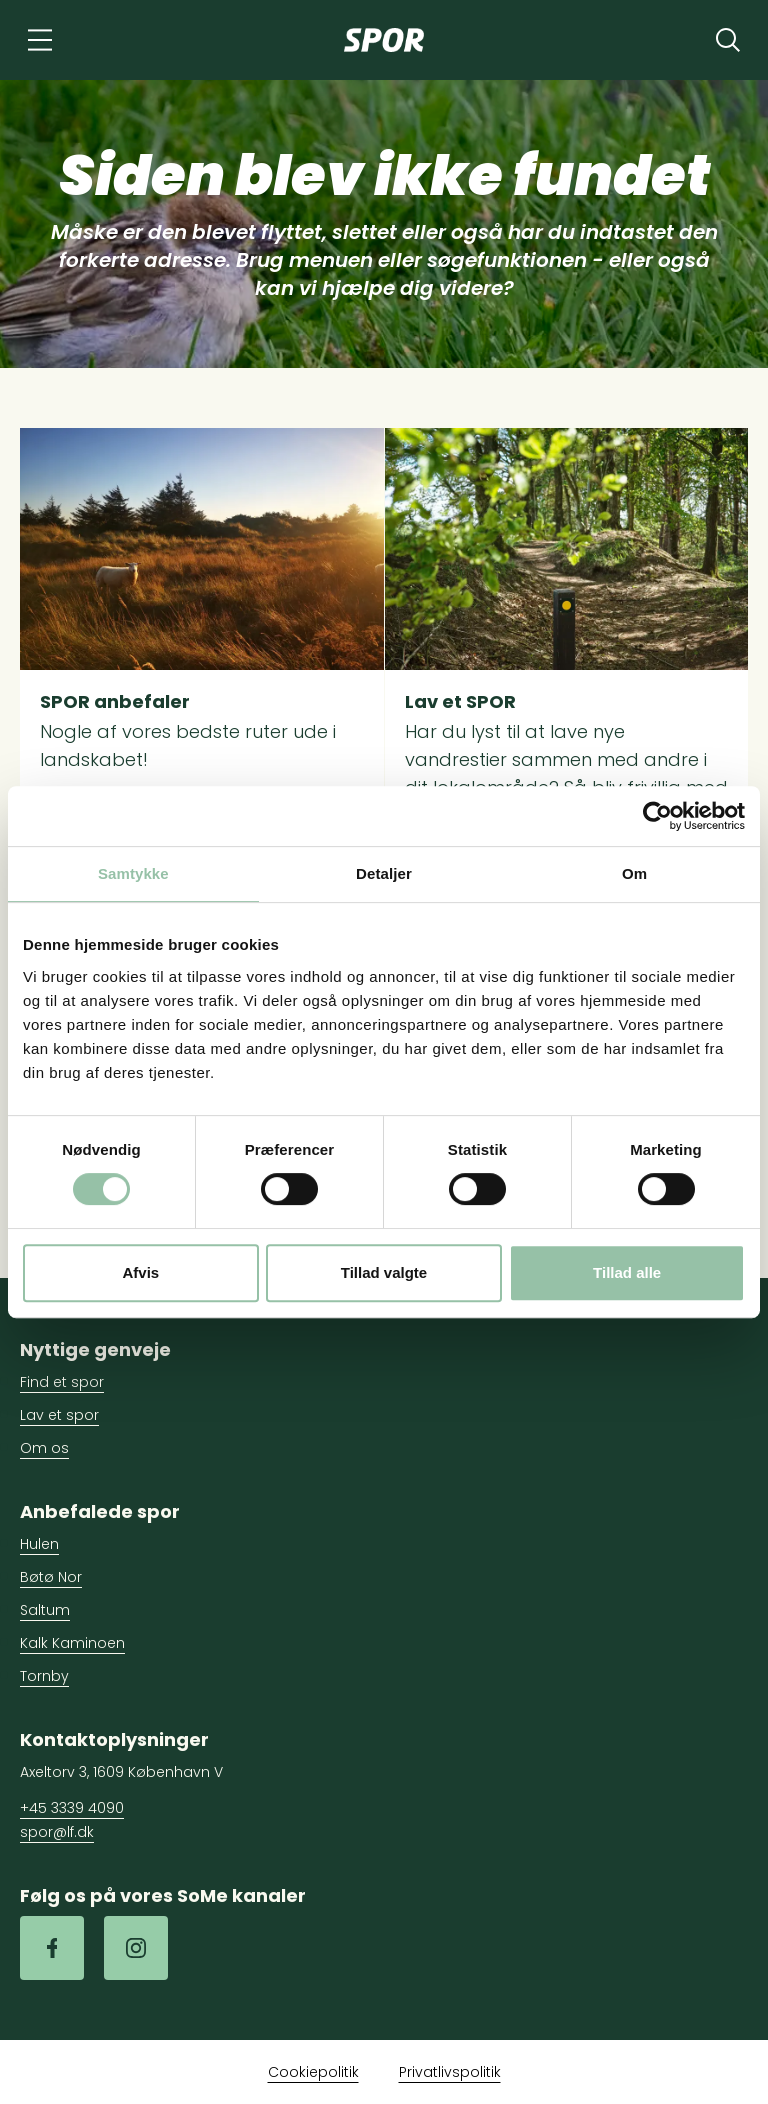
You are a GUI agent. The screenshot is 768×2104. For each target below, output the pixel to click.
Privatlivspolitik (450, 2072)
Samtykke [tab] (133, 873)
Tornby (44, 1676)
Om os (44, 1448)
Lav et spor (59, 1415)
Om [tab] (634, 873)
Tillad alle (627, 1272)
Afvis (140, 1272)
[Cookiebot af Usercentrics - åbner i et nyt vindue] (657, 816)
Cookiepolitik (313, 2072)
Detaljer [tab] (384, 873)
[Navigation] (40, 40)
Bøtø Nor (51, 1577)
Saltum (45, 1610)
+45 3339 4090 (72, 1808)
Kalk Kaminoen (72, 1643)
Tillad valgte (384, 1272)
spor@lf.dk (57, 1832)
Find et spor (62, 1382)
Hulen (39, 1544)
